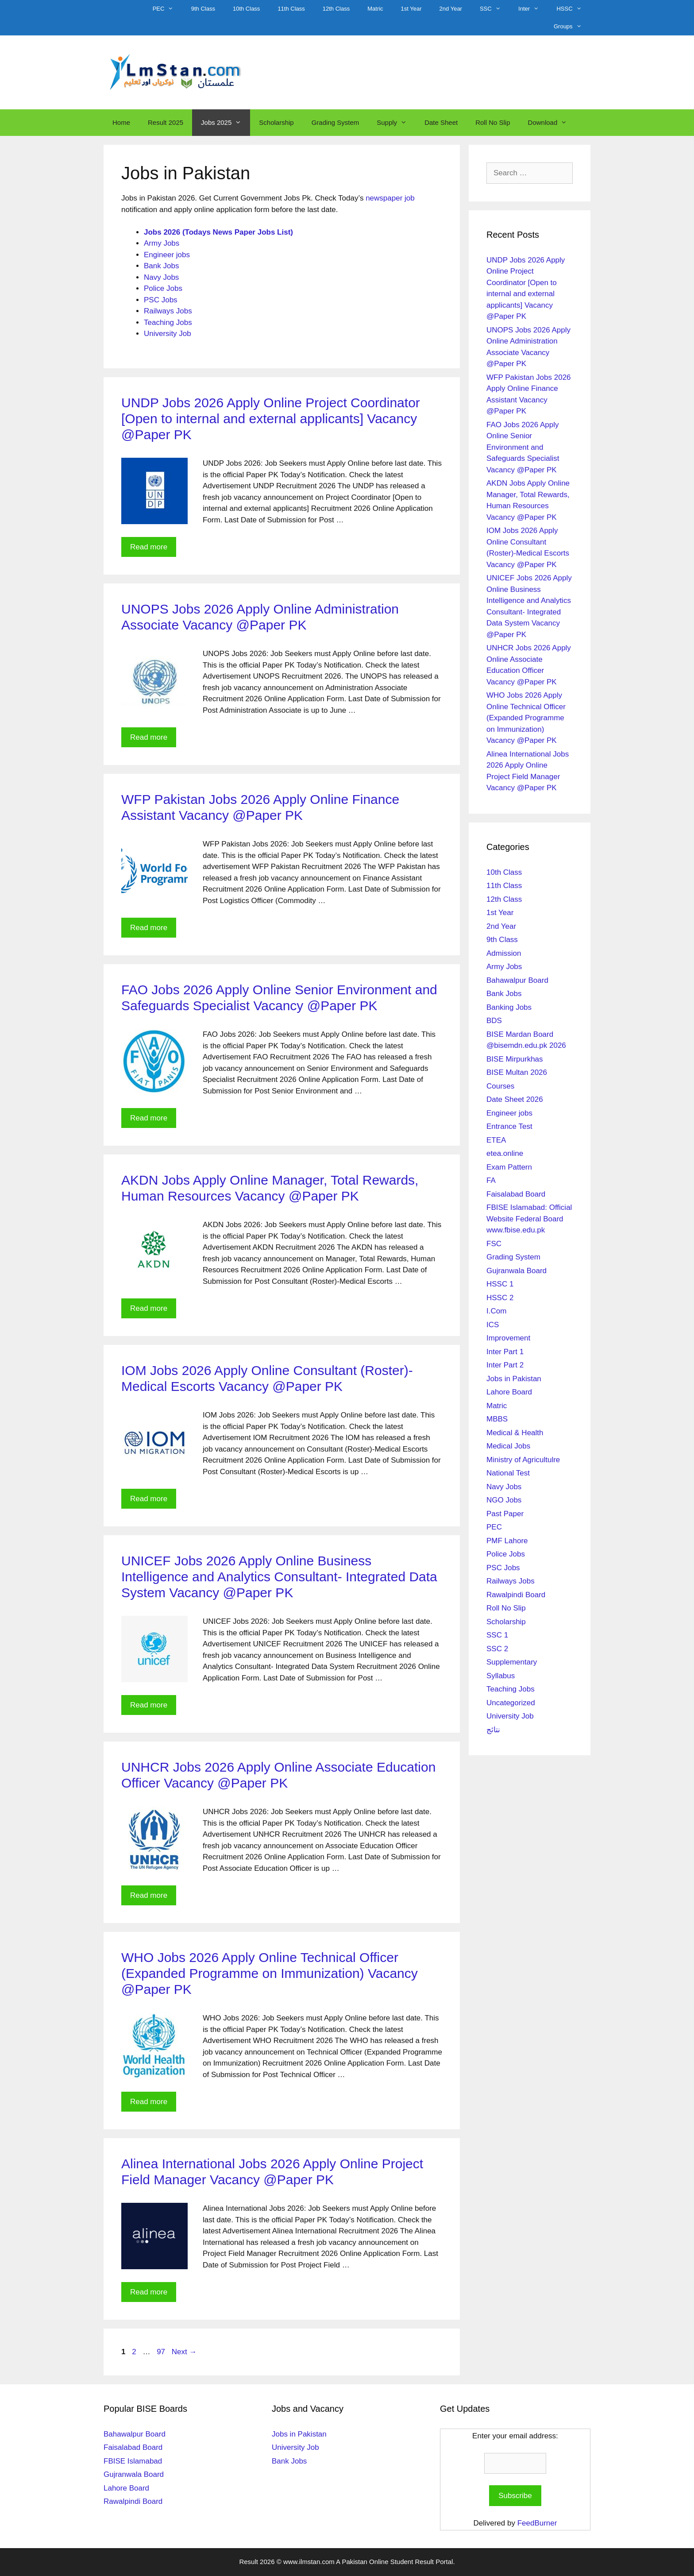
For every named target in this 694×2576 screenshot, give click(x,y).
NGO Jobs (503, 1500)
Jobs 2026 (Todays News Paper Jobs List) (218, 232)
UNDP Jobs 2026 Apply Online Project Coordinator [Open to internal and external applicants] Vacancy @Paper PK (270, 418)
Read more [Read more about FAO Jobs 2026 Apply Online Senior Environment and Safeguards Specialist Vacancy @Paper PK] (148, 1118)
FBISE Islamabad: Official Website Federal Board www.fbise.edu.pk (529, 1218)
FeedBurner (537, 2523)
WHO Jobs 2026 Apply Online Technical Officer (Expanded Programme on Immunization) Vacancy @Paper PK (269, 1973)
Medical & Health (515, 1433)
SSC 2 (497, 1649)
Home (121, 122)
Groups (572, 26)
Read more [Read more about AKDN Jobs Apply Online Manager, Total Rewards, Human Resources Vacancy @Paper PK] (148, 1308)
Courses (500, 1086)
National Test (508, 1473)
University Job (167, 333)
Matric (375, 8)
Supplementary (511, 1662)
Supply (396, 122)
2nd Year (451, 8)
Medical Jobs (508, 1446)
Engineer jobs (167, 255)
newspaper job (390, 198)
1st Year (411, 8)
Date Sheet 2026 (514, 1099)
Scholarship (276, 122)
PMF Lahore (507, 1541)
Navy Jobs (161, 277)
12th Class (336, 8)
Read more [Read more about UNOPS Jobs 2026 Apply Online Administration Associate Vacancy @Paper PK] (148, 737)
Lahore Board (509, 1392)
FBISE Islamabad (133, 2461)
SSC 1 (497, 1635)
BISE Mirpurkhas (514, 1059)
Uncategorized (510, 1703)
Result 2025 (165, 122)
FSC (493, 1244)
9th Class (203, 8)
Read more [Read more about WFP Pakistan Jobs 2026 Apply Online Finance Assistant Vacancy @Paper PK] (148, 927)
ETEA (496, 1140)
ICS (492, 1325)
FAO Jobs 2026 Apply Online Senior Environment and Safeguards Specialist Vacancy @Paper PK (522, 447)
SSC (494, 9)
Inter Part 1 (505, 1352)
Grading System (335, 122)
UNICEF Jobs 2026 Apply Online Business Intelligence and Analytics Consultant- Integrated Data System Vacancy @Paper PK (279, 1576)
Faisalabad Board (515, 1194)
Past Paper (505, 1514)
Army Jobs (161, 243)
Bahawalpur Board (517, 980)
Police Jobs (163, 288)
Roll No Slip (492, 122)
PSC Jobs (160, 300)
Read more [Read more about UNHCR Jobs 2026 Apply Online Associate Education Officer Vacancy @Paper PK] (148, 1895)
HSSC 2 (499, 1298)
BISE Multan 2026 (516, 1072)
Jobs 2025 (225, 122)
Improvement (508, 1338)
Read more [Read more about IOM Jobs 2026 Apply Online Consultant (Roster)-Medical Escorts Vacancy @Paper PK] (148, 1499)
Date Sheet (441, 122)
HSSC (573, 9)
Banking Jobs (509, 1007)
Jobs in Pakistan (513, 1379)
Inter (532, 9)
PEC (167, 9)
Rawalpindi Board (515, 1595)
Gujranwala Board (516, 1271)
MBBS (497, 1419)
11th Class (291, 8)
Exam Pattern (509, 1167)
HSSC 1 (499, 1284)
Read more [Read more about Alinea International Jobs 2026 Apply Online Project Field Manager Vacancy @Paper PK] (148, 2292)
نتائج (493, 1730)
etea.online (504, 1153)
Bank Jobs (161, 266)
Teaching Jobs (168, 322)
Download (552, 122)
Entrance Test (509, 1126)
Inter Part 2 (505, 1365)
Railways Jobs (168, 311)
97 (161, 2352)
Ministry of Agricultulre (523, 1460)
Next (184, 2352)
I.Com (496, 1311)
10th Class (246, 8)
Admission (503, 953)
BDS (494, 1020)
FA (491, 1180)
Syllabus (500, 1676)
